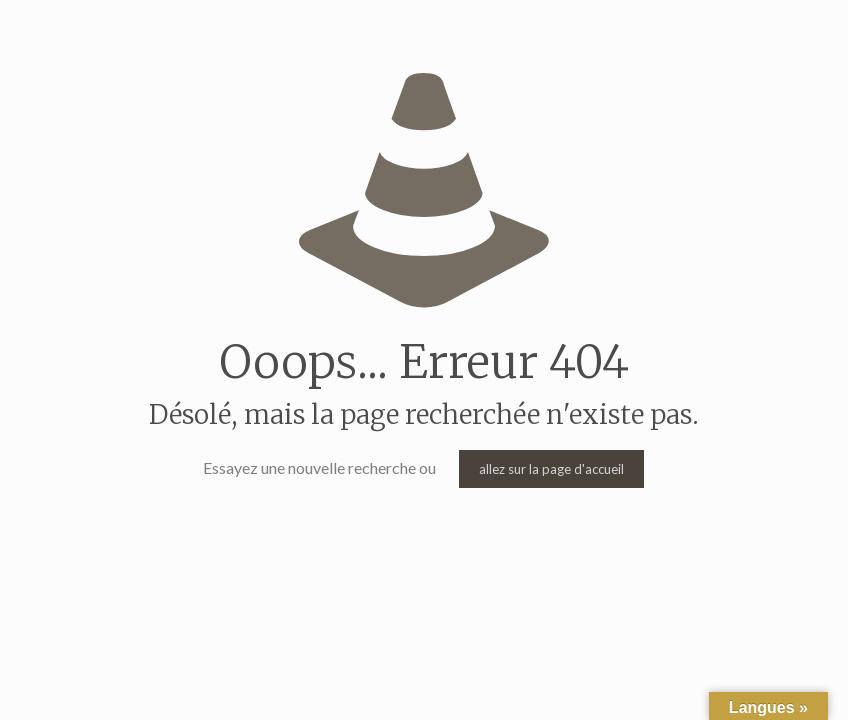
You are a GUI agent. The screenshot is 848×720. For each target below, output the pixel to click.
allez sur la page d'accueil (551, 469)
